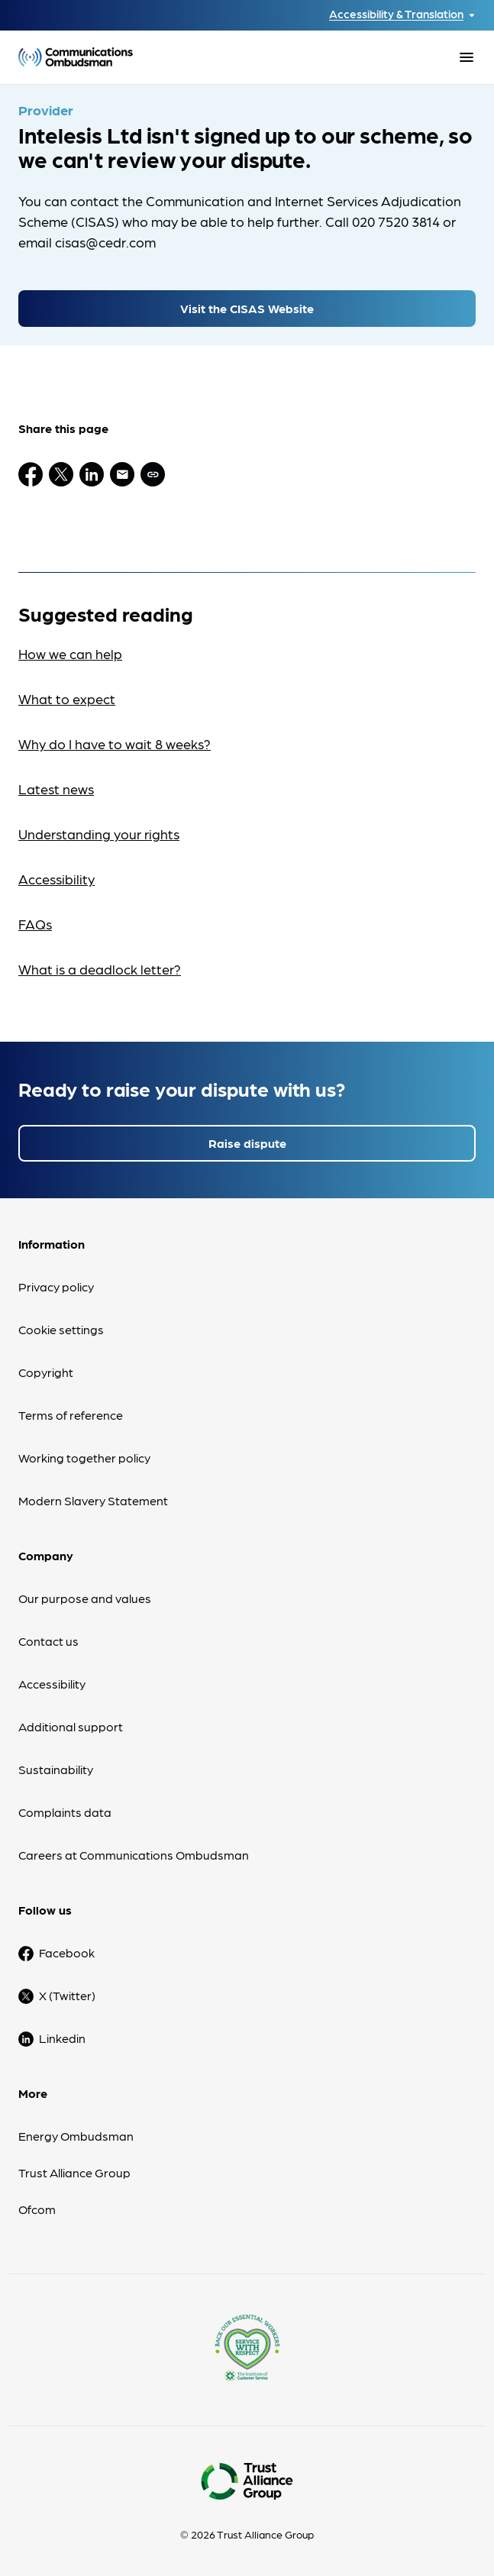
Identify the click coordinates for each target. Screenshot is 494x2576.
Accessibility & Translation (396, 14)
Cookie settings (61, 1329)
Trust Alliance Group (74, 2172)
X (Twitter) (67, 1995)
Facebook (67, 1952)
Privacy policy (56, 1286)
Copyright (45, 1372)
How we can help (70, 653)
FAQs (35, 923)
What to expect (66, 698)
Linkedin (62, 2038)
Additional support (70, 1726)
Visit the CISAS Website (247, 308)
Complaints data (64, 1812)
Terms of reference (70, 1415)
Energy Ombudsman (76, 2136)
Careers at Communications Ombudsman (133, 1855)
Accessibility (56, 878)
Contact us (48, 1641)
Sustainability (55, 1769)
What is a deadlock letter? (99, 969)
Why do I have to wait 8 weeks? (114, 743)
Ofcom (37, 2209)
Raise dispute (247, 1143)
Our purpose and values (84, 1598)
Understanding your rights (98, 833)
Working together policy (84, 1458)
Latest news (56, 788)
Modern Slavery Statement (93, 1500)
